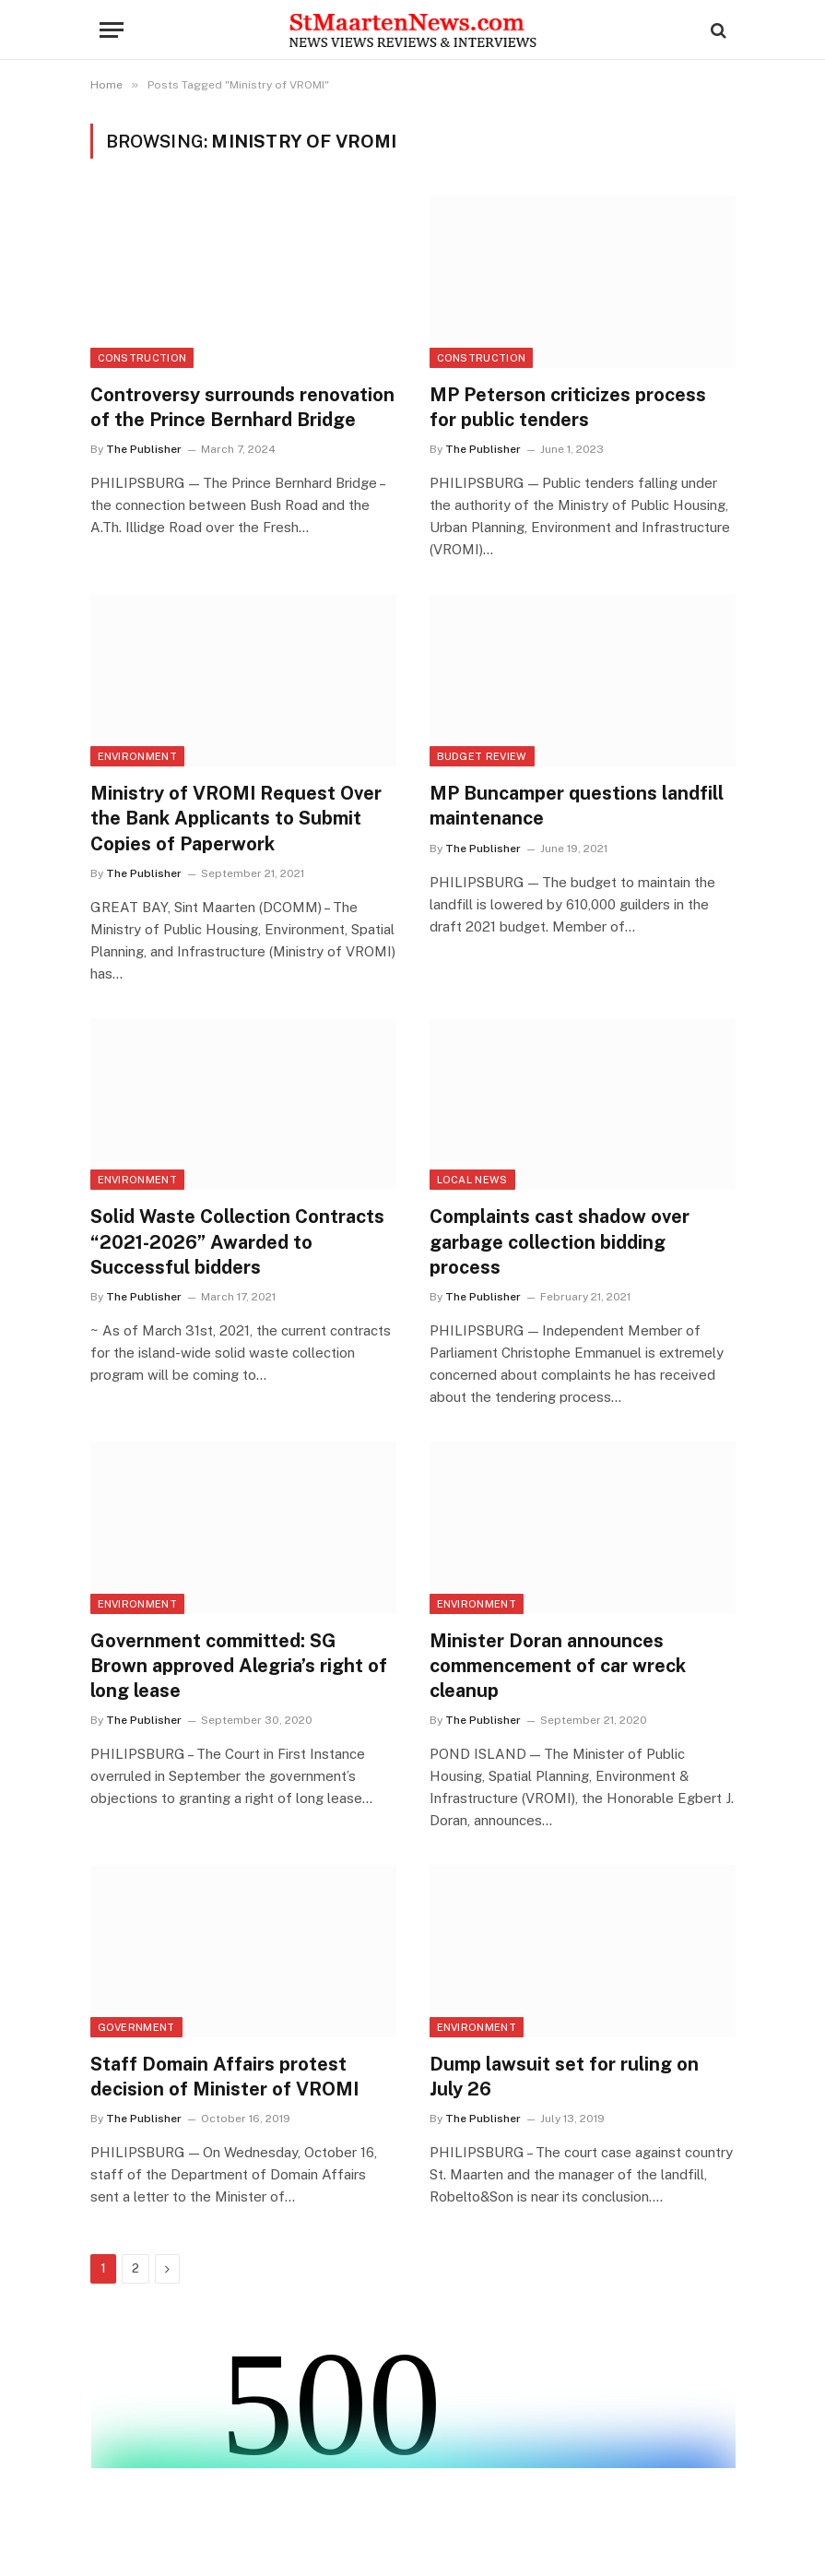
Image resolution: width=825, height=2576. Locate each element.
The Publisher (144, 449)
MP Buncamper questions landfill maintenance (577, 805)
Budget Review (482, 756)
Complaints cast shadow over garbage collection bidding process (559, 1241)
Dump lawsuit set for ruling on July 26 (564, 2076)
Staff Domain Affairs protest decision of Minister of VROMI (224, 2076)
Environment (138, 756)
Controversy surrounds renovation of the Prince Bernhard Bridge (242, 407)
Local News (472, 1179)
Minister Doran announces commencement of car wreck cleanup (558, 1666)
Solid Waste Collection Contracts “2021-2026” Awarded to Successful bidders (237, 1241)
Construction (142, 357)
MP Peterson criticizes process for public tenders (568, 407)
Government (136, 2027)
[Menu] (112, 30)
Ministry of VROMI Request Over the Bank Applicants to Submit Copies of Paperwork (236, 818)
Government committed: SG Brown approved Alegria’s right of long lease (238, 1666)
